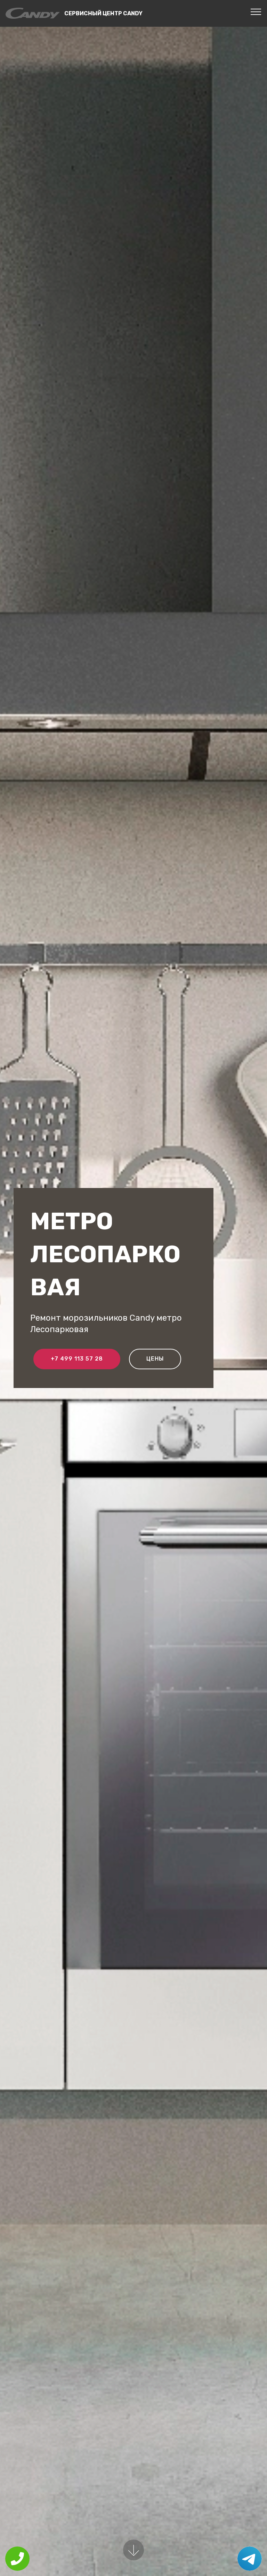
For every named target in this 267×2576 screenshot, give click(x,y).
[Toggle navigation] (256, 11)
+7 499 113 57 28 (77, 1358)
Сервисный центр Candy (103, 13)
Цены (155, 1358)
